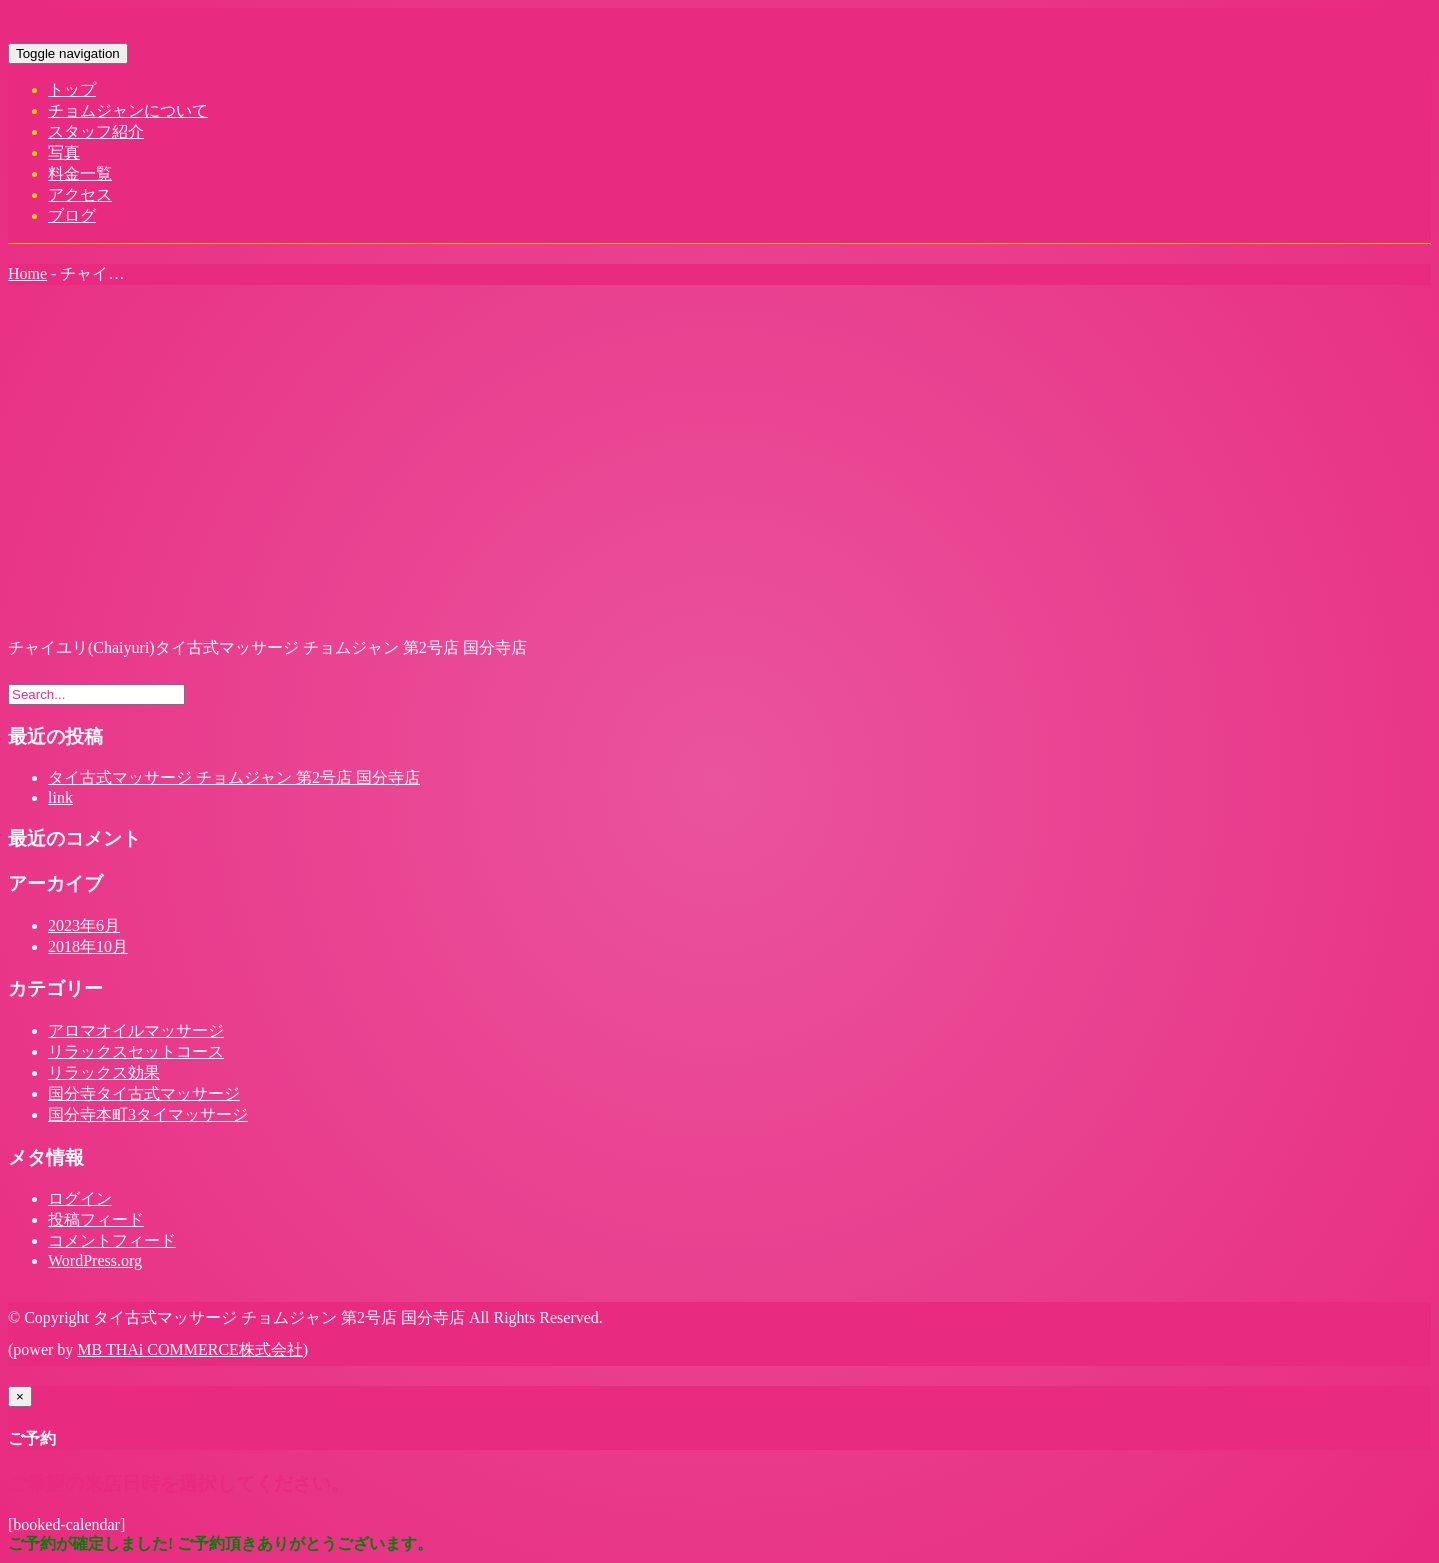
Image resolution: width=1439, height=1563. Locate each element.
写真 (64, 152)
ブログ (72, 215)
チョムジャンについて (128, 110)
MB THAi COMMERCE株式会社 (190, 1349)
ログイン (80, 1198)
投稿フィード (96, 1219)
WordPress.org (95, 1260)
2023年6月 (84, 925)
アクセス (80, 194)
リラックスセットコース (136, 1051)
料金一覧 (80, 173)
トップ (72, 89)
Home (27, 273)
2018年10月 (88, 946)
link (60, 797)
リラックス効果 (104, 1072)
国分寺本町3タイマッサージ (148, 1114)
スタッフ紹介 (96, 131)
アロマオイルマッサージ (136, 1030)
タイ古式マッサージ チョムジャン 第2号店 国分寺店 (234, 777)
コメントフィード (112, 1240)
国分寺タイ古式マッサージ (144, 1093)
